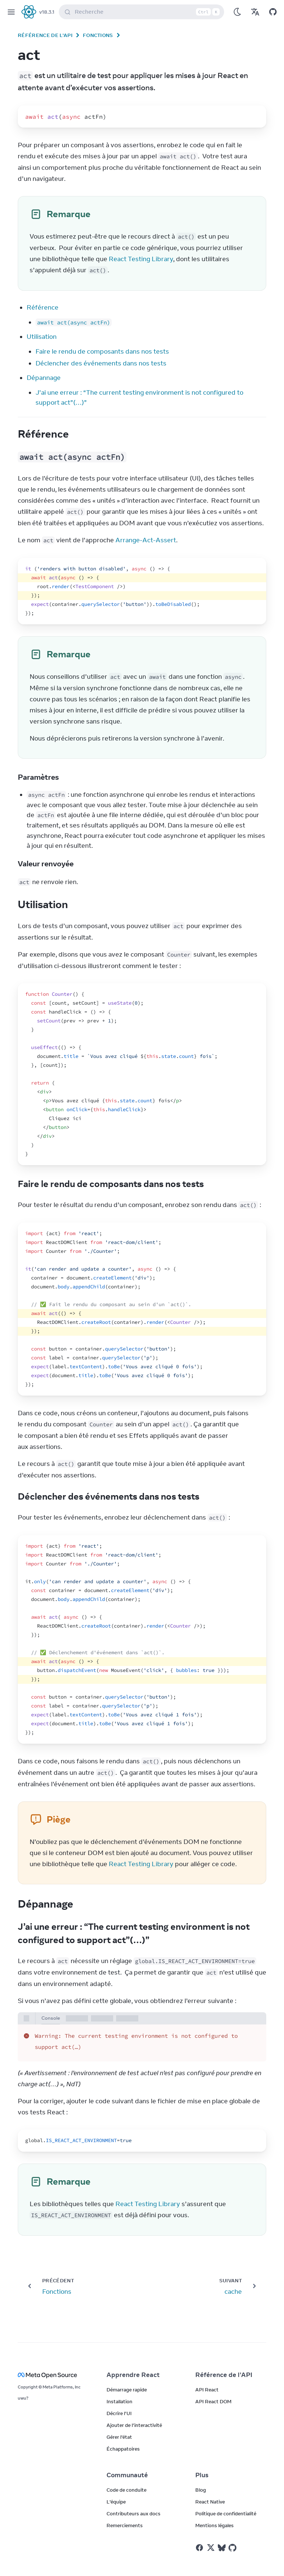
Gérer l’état (119, 2437)
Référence (42, 307)
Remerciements (124, 2525)
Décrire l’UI (119, 2413)
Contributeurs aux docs (133, 2513)
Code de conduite (126, 2490)
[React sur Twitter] (211, 2547)
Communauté (127, 2475)
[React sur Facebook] (199, 2547)
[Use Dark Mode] (237, 12)
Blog (200, 2490)
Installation (119, 2401)
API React (207, 2390)
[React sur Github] (233, 2548)
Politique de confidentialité (225, 2513)
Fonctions (98, 35)
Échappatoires (123, 2449)
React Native (210, 2502)
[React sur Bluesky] (222, 2548)
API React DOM (213, 2401)
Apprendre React (133, 2375)
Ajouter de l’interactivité (134, 2425)
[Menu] (11, 12)
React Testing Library (141, 259)
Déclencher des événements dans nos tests (101, 363)
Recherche (143, 12)
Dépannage (44, 378)
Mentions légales (214, 2525)
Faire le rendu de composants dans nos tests (102, 351)
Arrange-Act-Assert (145, 540)
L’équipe (116, 2502)
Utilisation (42, 337)
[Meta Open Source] (53, 2374)
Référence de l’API (45, 35)
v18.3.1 (46, 12)
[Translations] (255, 12)
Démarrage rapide (126, 2390)
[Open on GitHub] (273, 12)
